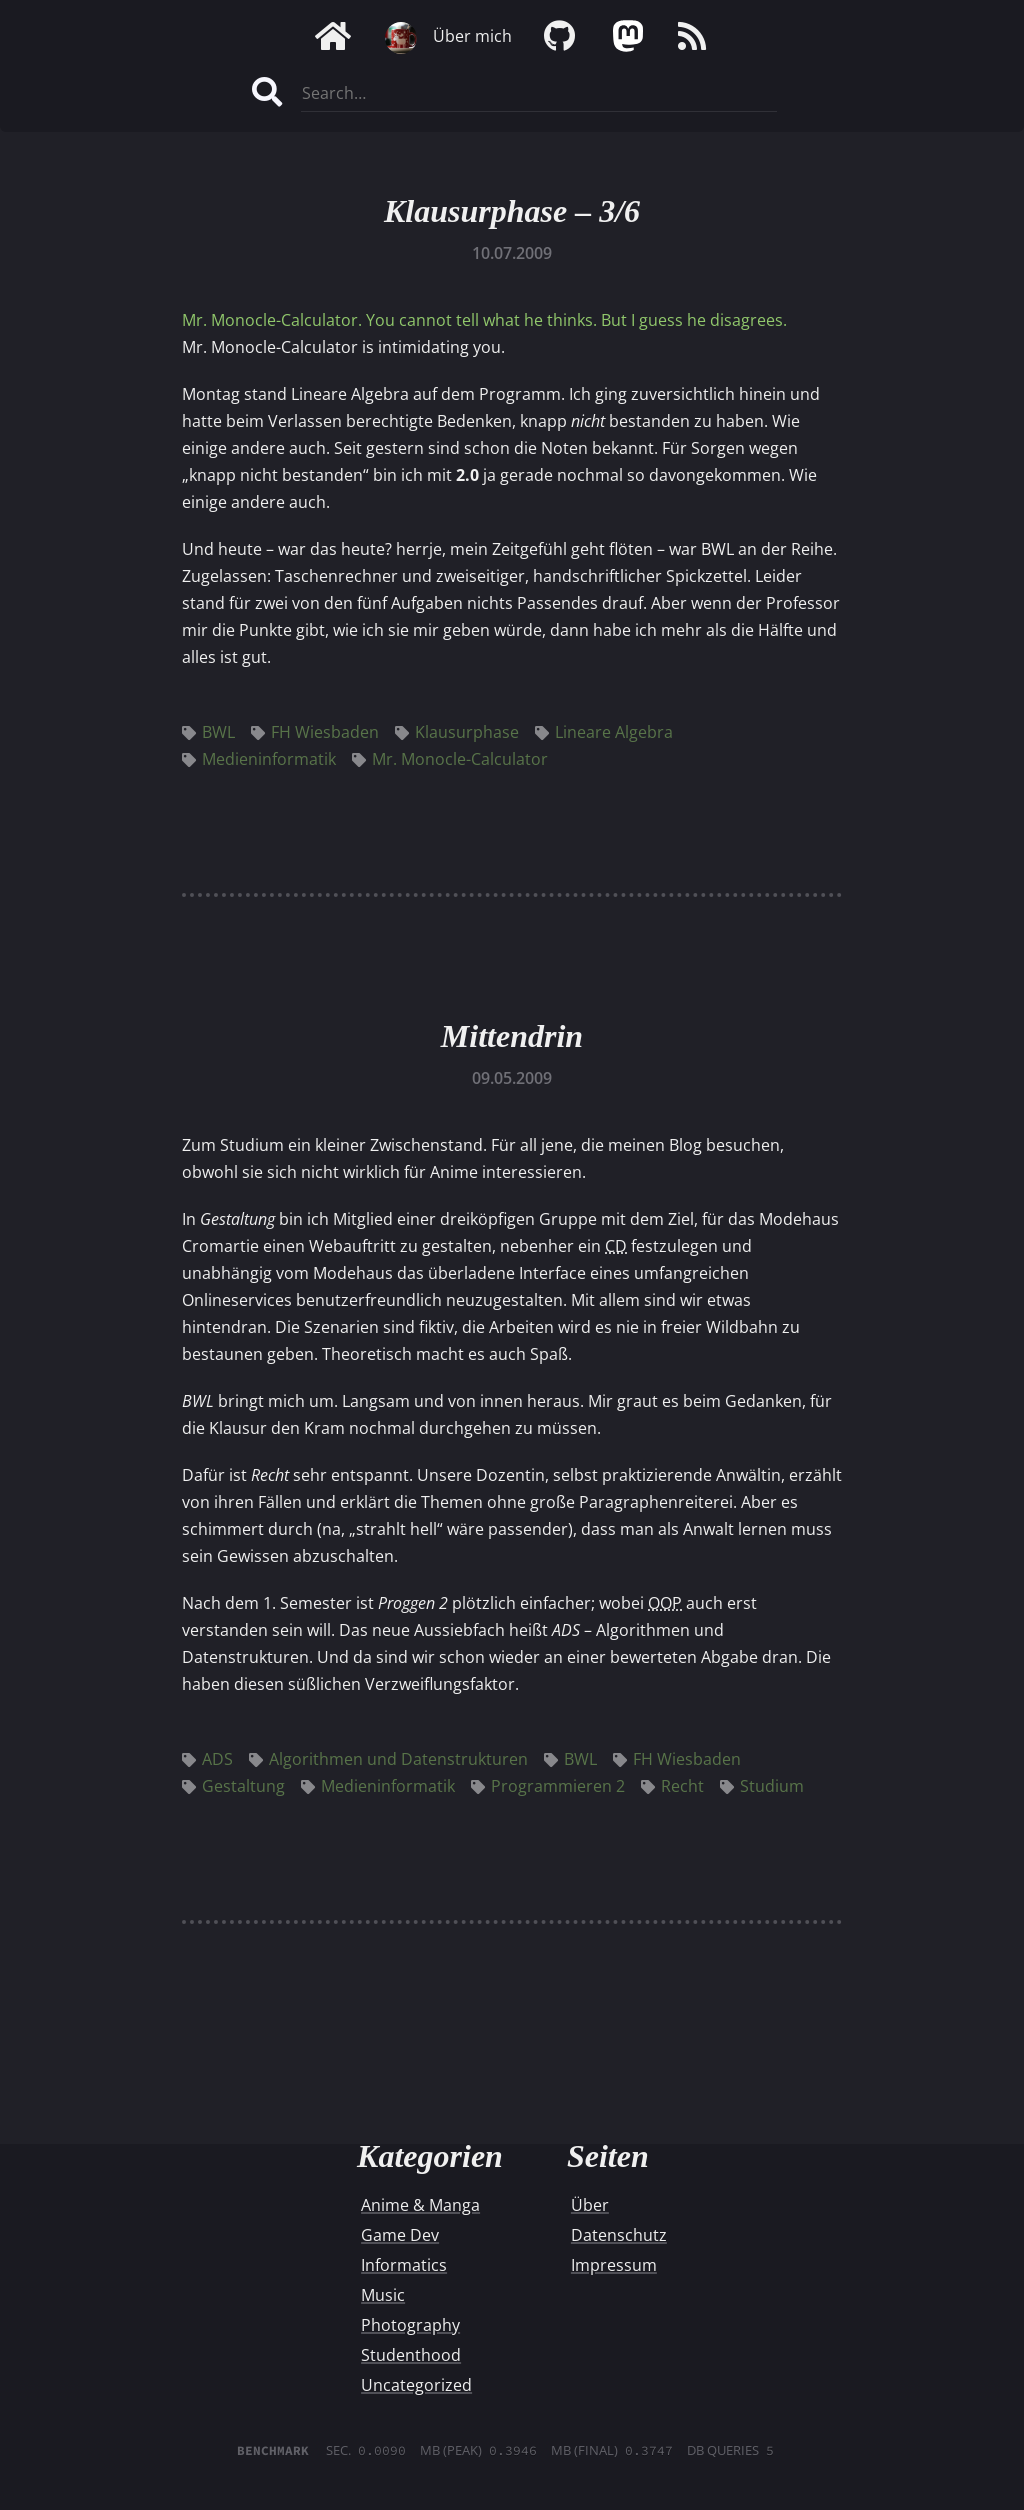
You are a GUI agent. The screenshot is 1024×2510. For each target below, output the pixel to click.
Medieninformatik (259, 759)
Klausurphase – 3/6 (512, 211)
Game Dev (400, 2235)
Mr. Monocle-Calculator (450, 759)
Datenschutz (619, 2235)
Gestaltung (233, 1786)
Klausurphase (457, 732)
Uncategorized (416, 2385)
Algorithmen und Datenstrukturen (388, 1759)
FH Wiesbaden (315, 732)
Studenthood (411, 2355)
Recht (672, 1786)
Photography (410, 2325)
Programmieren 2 (548, 1786)
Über (590, 2205)
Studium (762, 1786)
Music (383, 2295)
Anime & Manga (420, 2205)
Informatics (404, 2265)
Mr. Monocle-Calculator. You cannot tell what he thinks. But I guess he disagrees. (484, 320)
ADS (207, 1759)
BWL (208, 732)
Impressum (614, 2265)
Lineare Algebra (604, 732)
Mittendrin (512, 1036)
